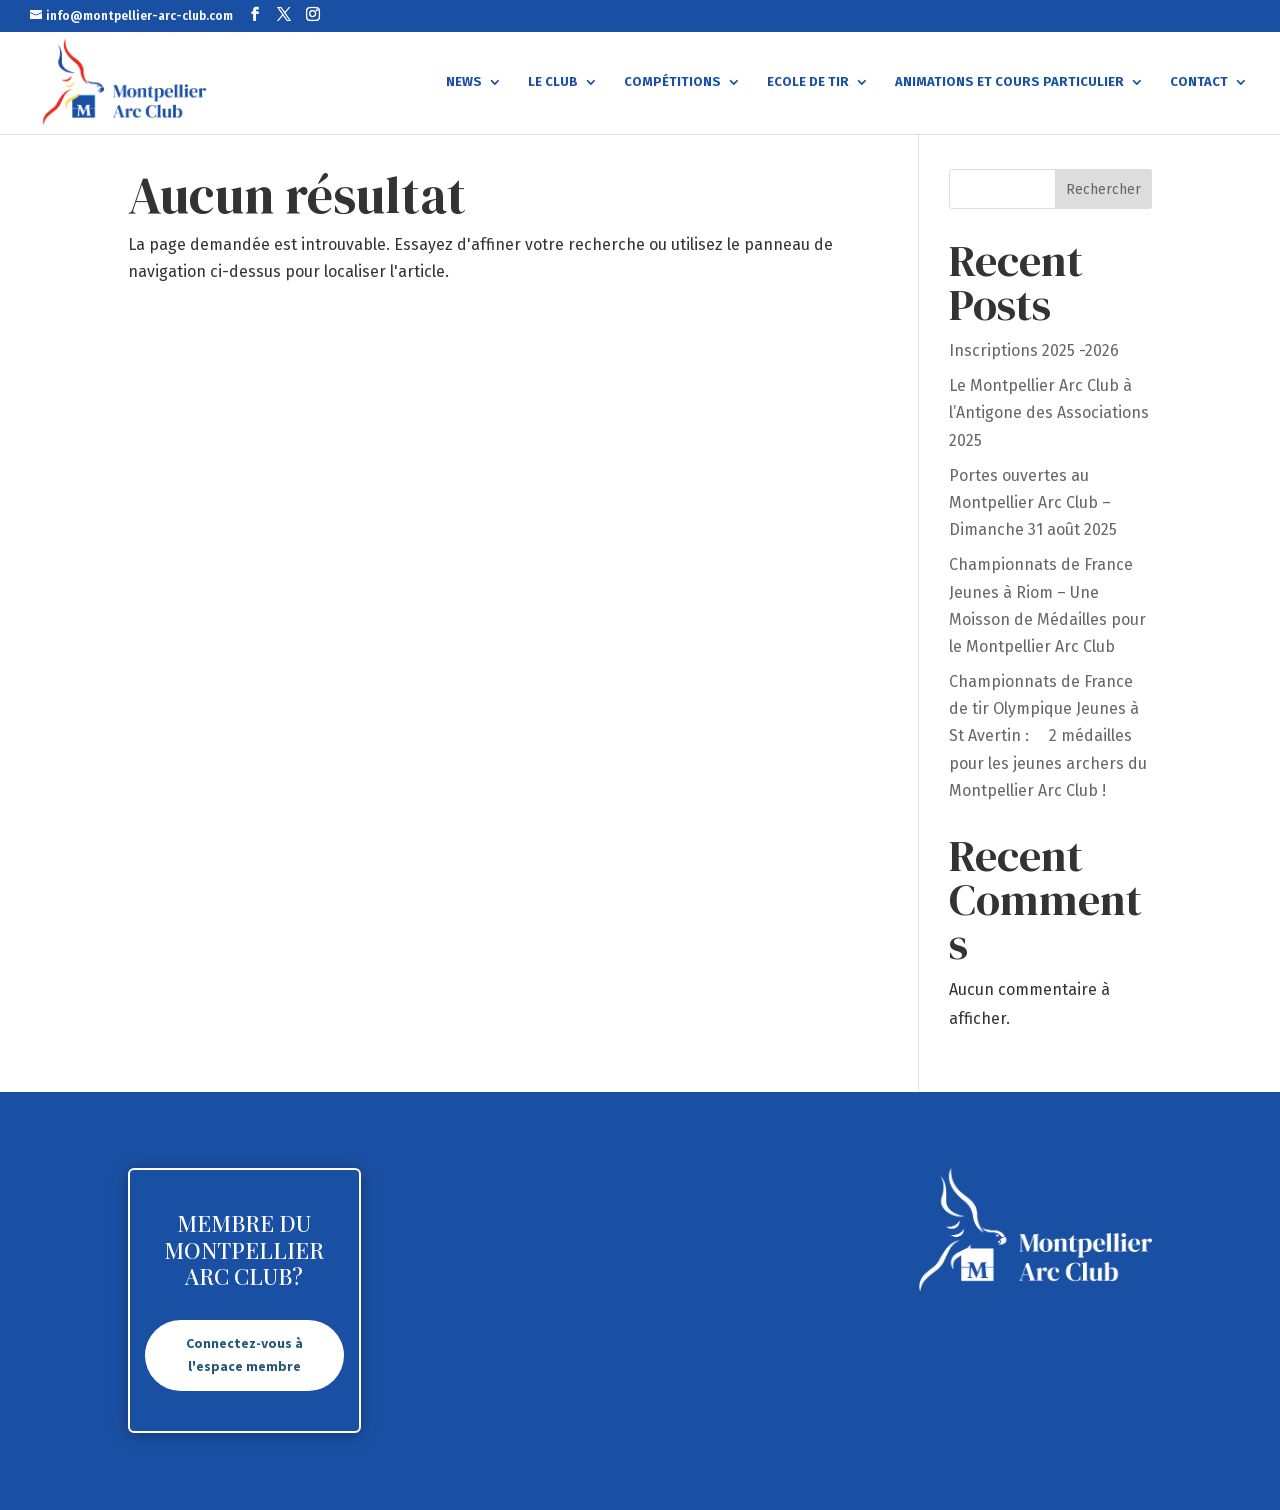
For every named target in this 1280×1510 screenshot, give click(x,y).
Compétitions (672, 82)
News (464, 82)
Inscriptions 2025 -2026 (1034, 350)
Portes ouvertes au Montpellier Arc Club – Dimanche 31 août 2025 (1033, 502)
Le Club (553, 82)
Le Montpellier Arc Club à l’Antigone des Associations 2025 (1049, 412)
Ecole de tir (808, 82)
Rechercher (1103, 189)
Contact (1199, 82)
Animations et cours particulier (1009, 82)
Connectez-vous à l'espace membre (244, 1355)
